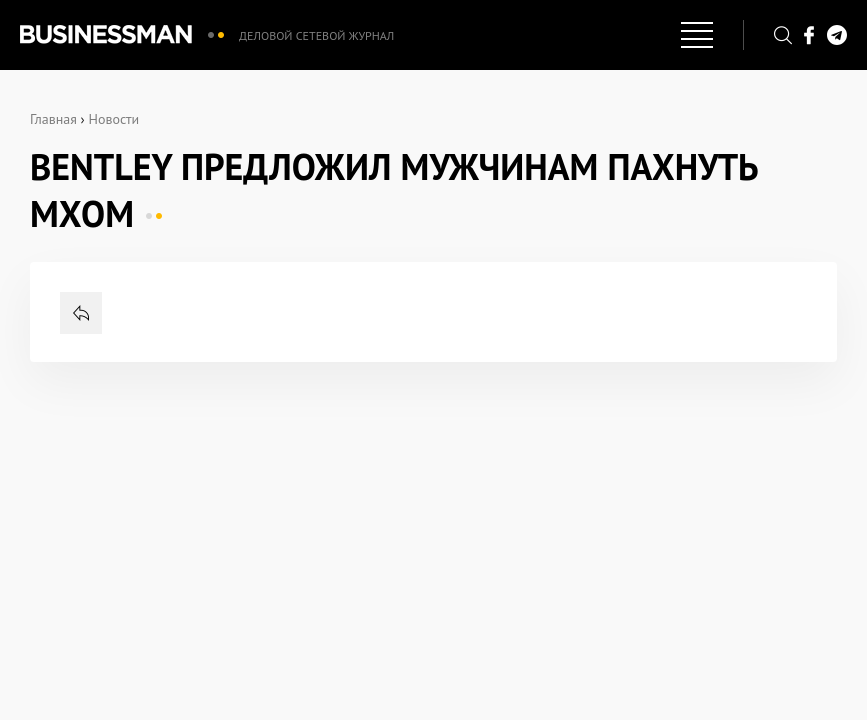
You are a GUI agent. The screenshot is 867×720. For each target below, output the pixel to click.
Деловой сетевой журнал (316, 35)
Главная (53, 119)
